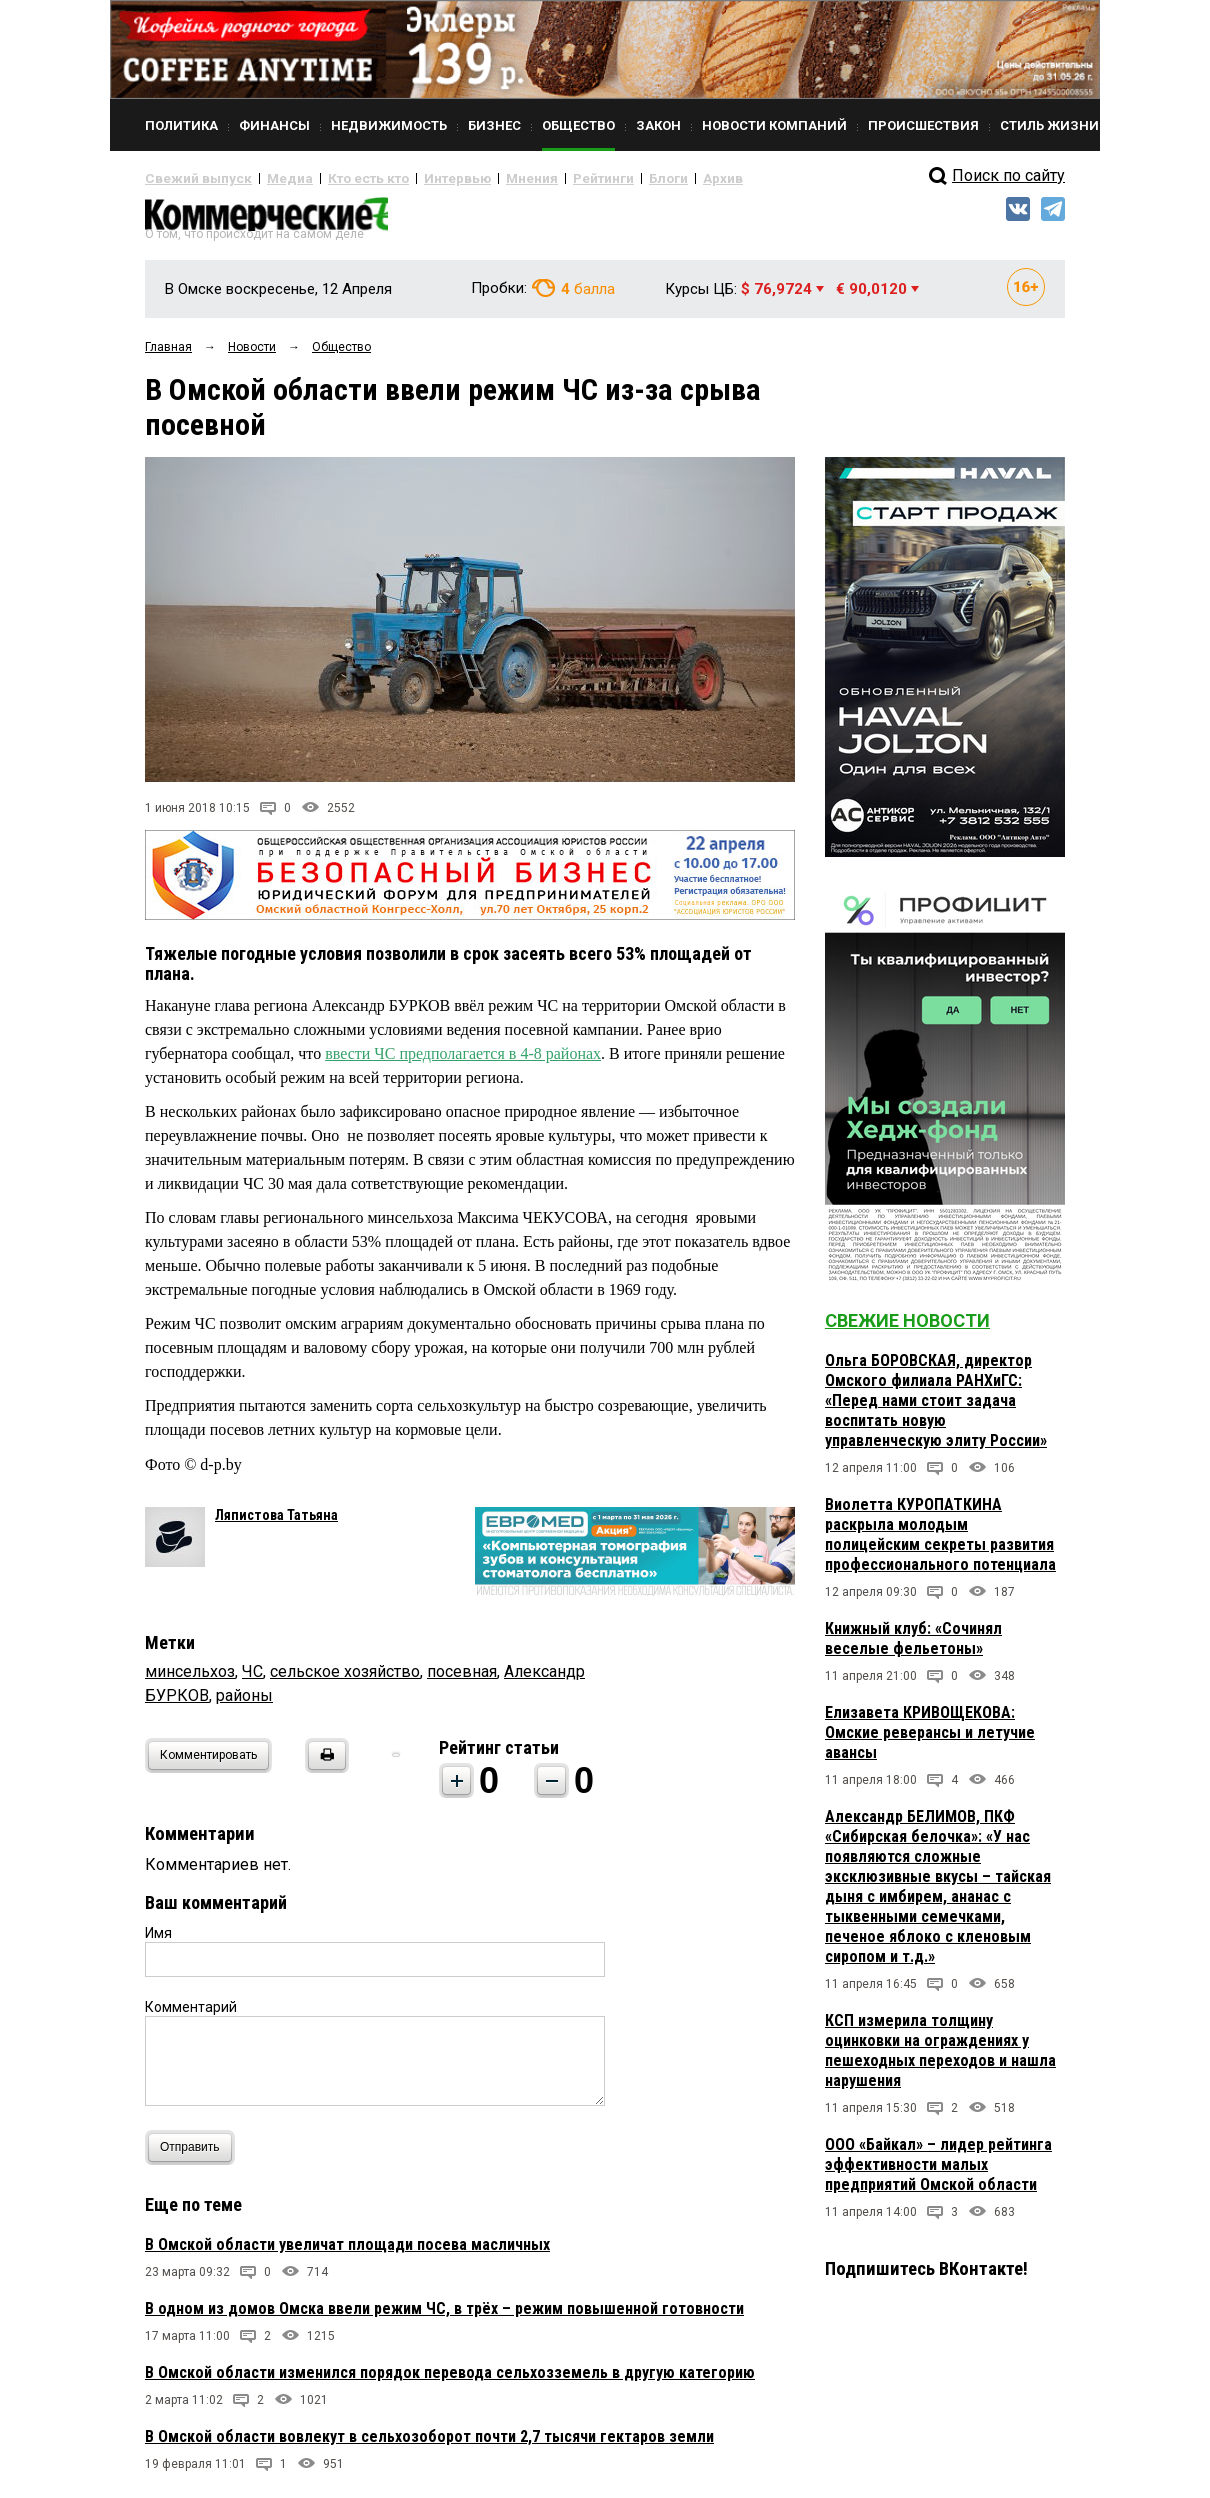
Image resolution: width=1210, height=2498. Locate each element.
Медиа (269, 178)
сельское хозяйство (345, 1678)
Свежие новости (907, 1328)
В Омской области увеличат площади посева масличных (347, 2251)
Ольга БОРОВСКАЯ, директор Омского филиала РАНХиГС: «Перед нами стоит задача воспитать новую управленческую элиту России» (936, 1408)
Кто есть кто (338, 178)
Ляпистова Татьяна (276, 1522)
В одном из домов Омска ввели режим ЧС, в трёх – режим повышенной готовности (444, 2315)
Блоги (601, 178)
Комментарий (191, 2014)
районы (244, 1702)
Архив (650, 178)
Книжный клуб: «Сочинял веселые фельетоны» (913, 1646)
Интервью (415, 178)
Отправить (194, 2154)
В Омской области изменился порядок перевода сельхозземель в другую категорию (450, 2379)
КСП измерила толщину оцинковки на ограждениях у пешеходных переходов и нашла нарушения (940, 2058)
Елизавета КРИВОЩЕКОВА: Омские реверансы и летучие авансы (930, 1740)
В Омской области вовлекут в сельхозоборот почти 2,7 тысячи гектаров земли (429, 2443)
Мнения (480, 178)
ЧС (252, 1678)
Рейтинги (544, 178)
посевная (462, 1678)
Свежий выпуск (190, 178)
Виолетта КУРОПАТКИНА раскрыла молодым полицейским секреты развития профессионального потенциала (940, 1542)
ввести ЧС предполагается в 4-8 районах (463, 1061)
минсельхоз (190, 1678)
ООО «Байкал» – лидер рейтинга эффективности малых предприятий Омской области (938, 2172)
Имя (158, 1940)
